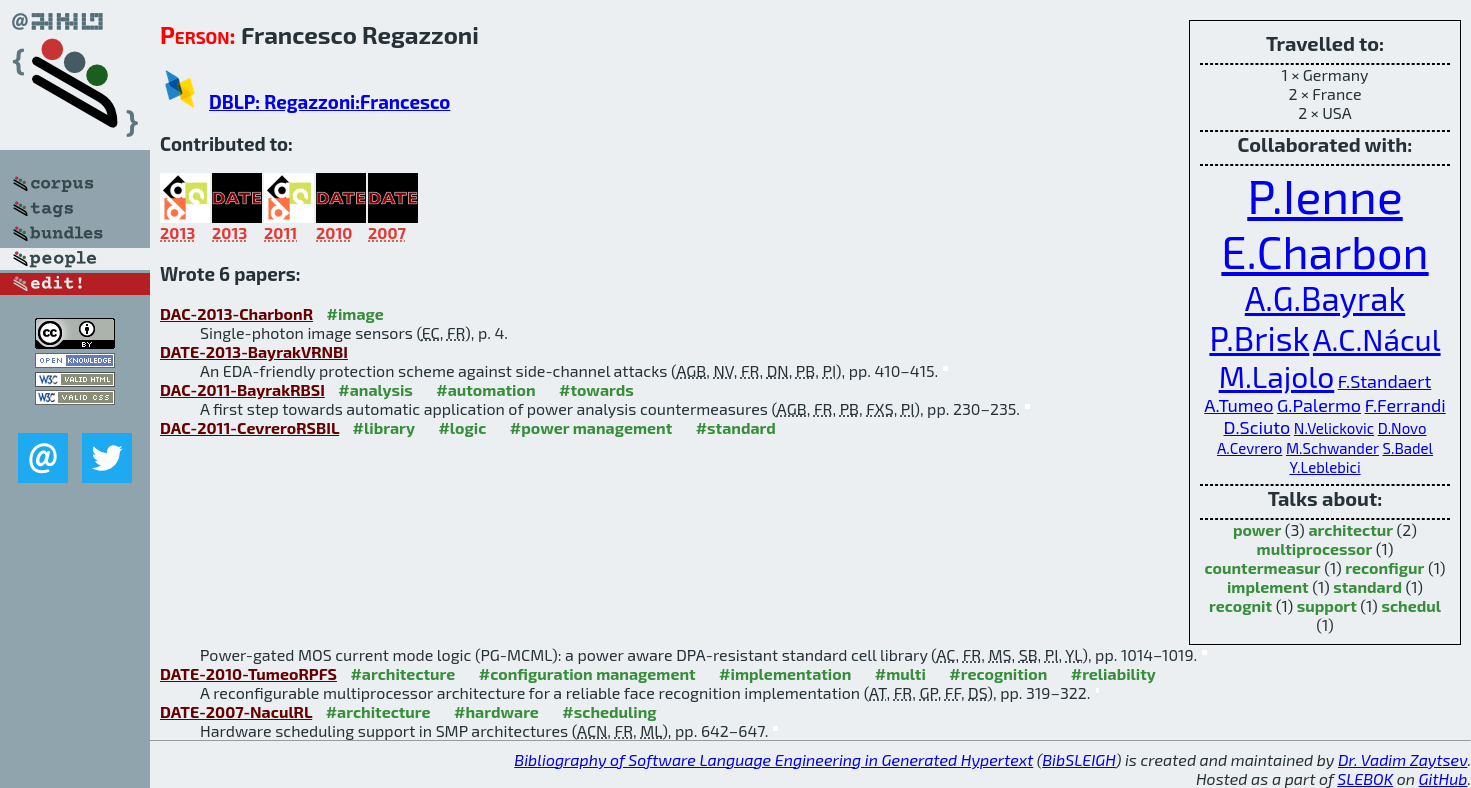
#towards (596, 389)
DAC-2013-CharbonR (236, 313)
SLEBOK (1365, 778)
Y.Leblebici (1324, 467)
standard (1367, 586)
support (1327, 605)
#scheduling (609, 711)
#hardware (496, 711)
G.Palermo (1319, 405)
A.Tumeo (1238, 405)
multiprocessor (1315, 548)
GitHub (1443, 778)
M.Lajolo (1277, 376)
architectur (1350, 529)
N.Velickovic (1334, 428)
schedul (1411, 605)
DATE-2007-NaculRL (236, 711)
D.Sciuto (1257, 427)
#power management (591, 427)
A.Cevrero (1249, 448)
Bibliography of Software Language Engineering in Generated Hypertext (773, 759)
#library (384, 427)
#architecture (402, 673)
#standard (736, 427)
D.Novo (1402, 428)
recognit (1240, 605)
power (1257, 529)
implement (1268, 586)
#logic (462, 427)
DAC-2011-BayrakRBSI (242, 389)
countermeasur (1263, 567)
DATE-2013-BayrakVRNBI (254, 351)
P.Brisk (1259, 338)
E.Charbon (1324, 251)
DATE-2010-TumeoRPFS (248, 673)
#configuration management (587, 673)
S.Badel (1408, 448)
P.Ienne (1324, 195)
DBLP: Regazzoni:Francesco (329, 101)
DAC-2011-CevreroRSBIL (249, 427)
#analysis (375, 389)
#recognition (998, 673)
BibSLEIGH (1078, 759)
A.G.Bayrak (1325, 298)
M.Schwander (1332, 448)
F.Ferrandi (1405, 405)
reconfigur (1384, 567)
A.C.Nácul (1377, 339)
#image (355, 313)
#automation (485, 389)
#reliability (1113, 673)
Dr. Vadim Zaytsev (1402, 759)
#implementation (785, 673)
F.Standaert (1385, 381)
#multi (900, 673)
